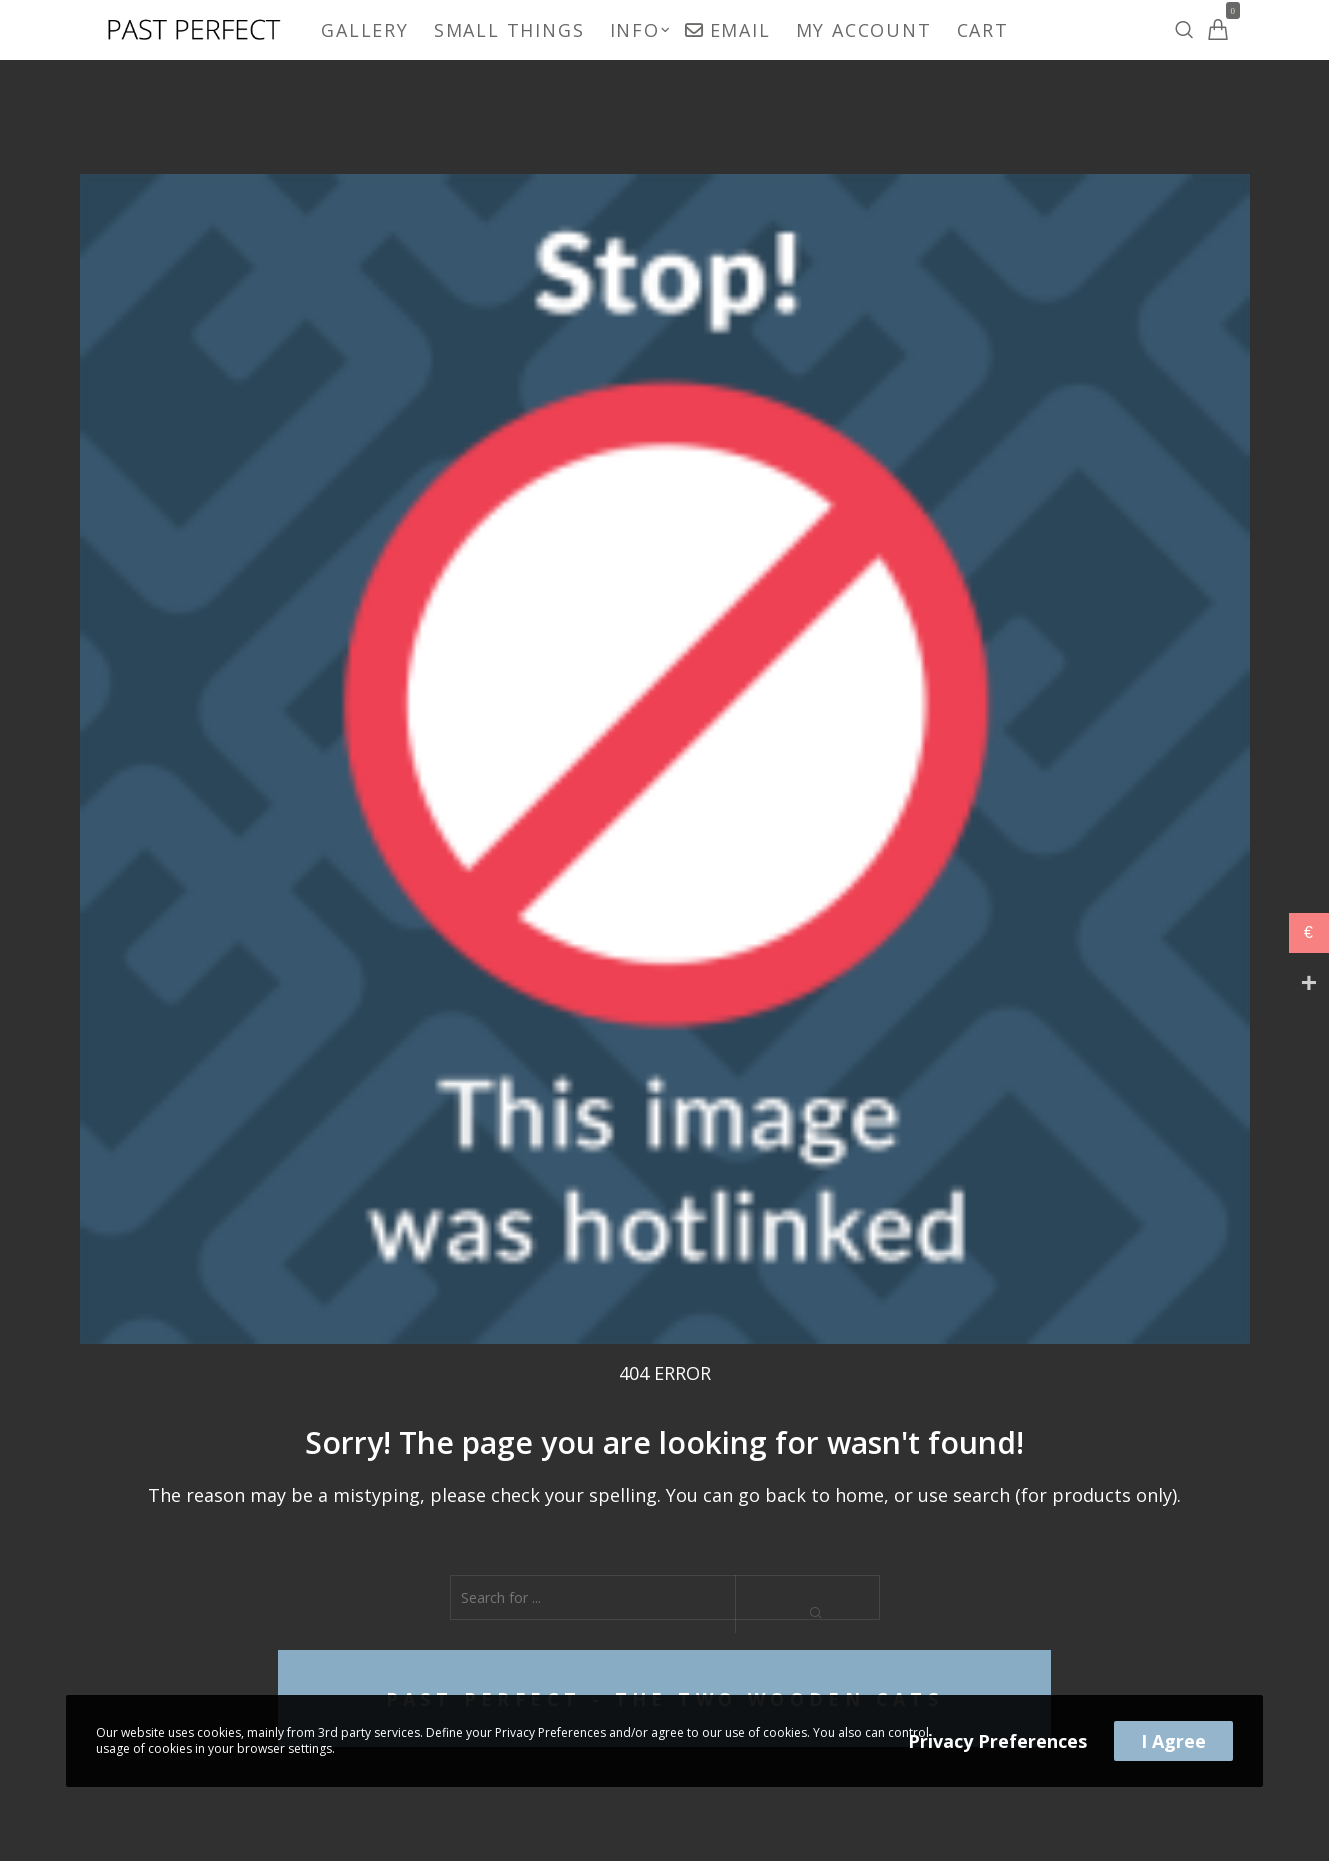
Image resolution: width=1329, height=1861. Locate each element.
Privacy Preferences (997, 1741)
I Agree (1173, 1741)
